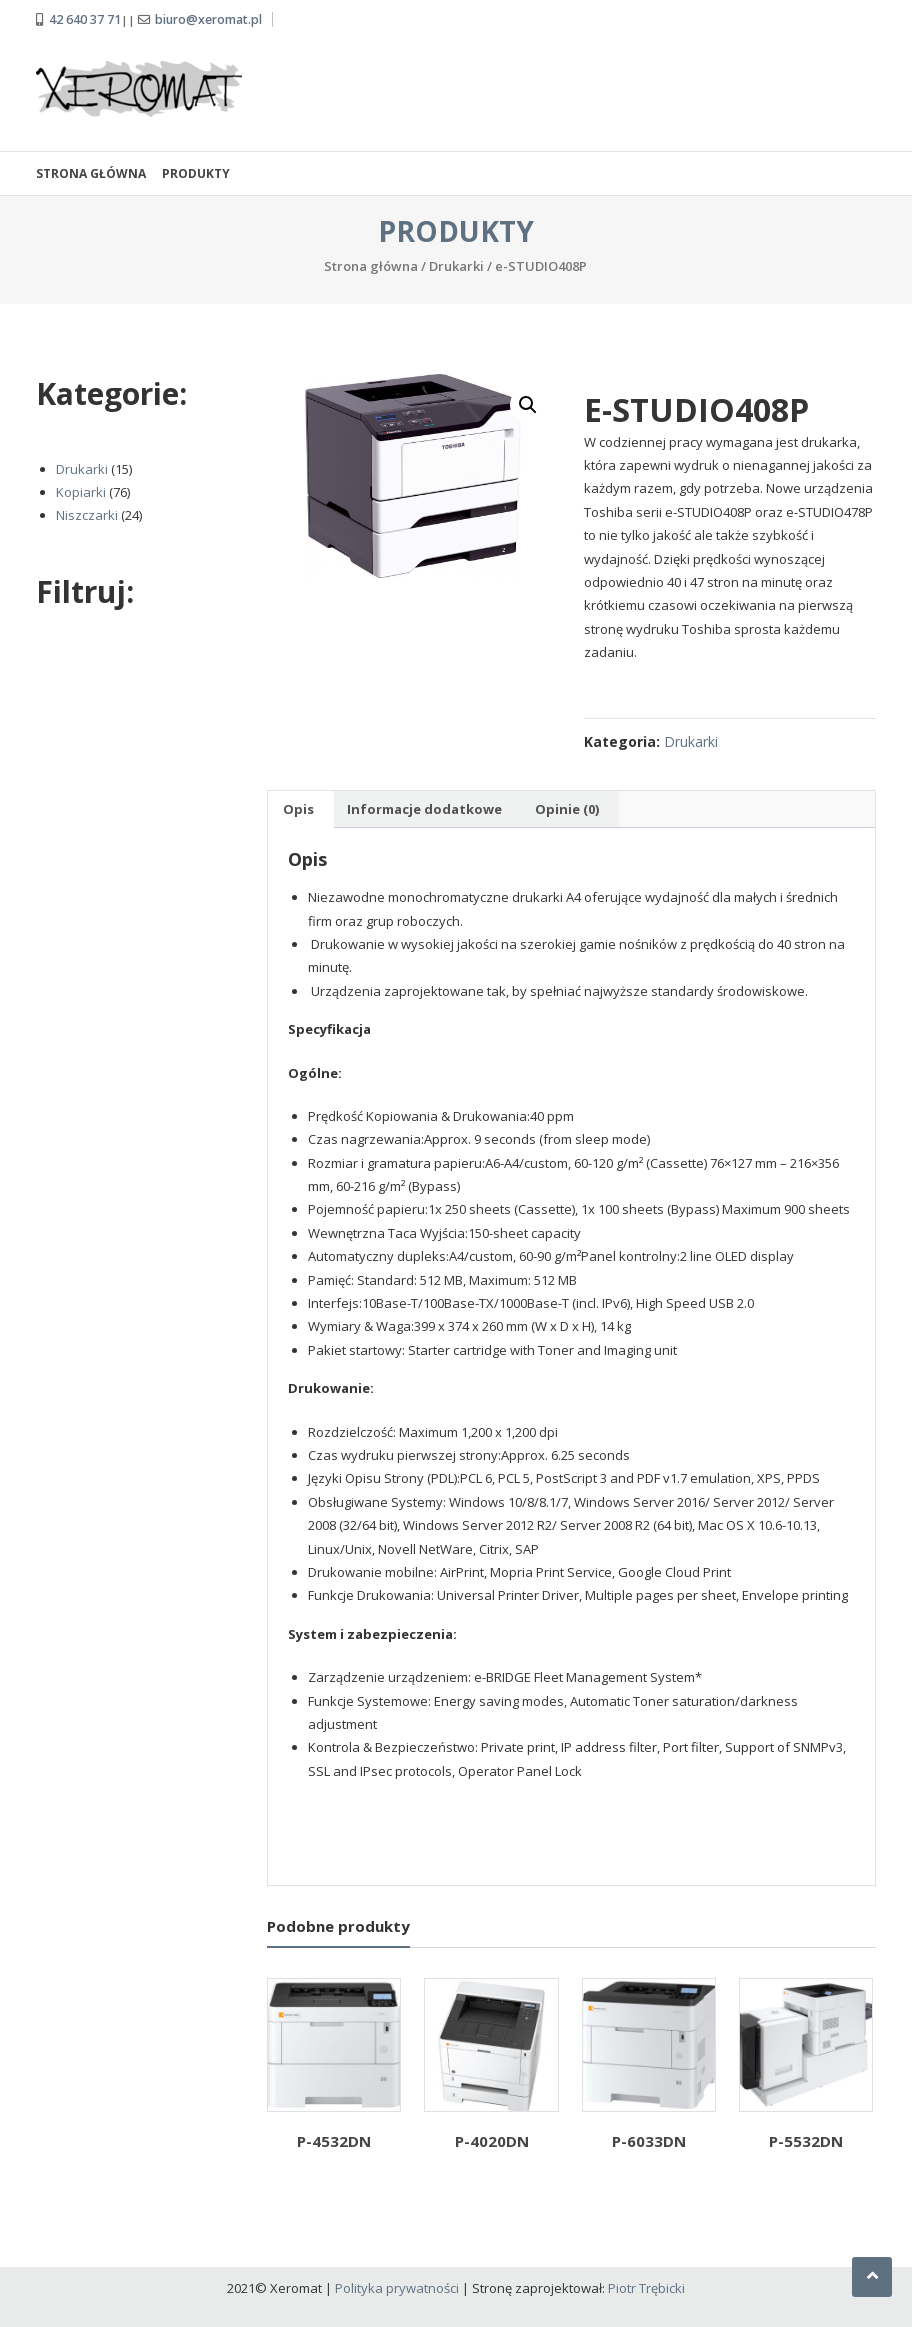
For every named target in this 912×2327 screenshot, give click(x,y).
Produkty (196, 170)
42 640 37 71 (85, 17)
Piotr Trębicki (646, 2285)
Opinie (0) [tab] (567, 806)
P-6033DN (649, 2138)
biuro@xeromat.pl (208, 17)
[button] (528, 402)
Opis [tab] (298, 806)
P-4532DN (334, 2138)
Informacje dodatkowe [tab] (424, 806)
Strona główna (91, 170)
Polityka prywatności (397, 2285)
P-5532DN (806, 2138)
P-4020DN (492, 2138)
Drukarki (456, 263)
